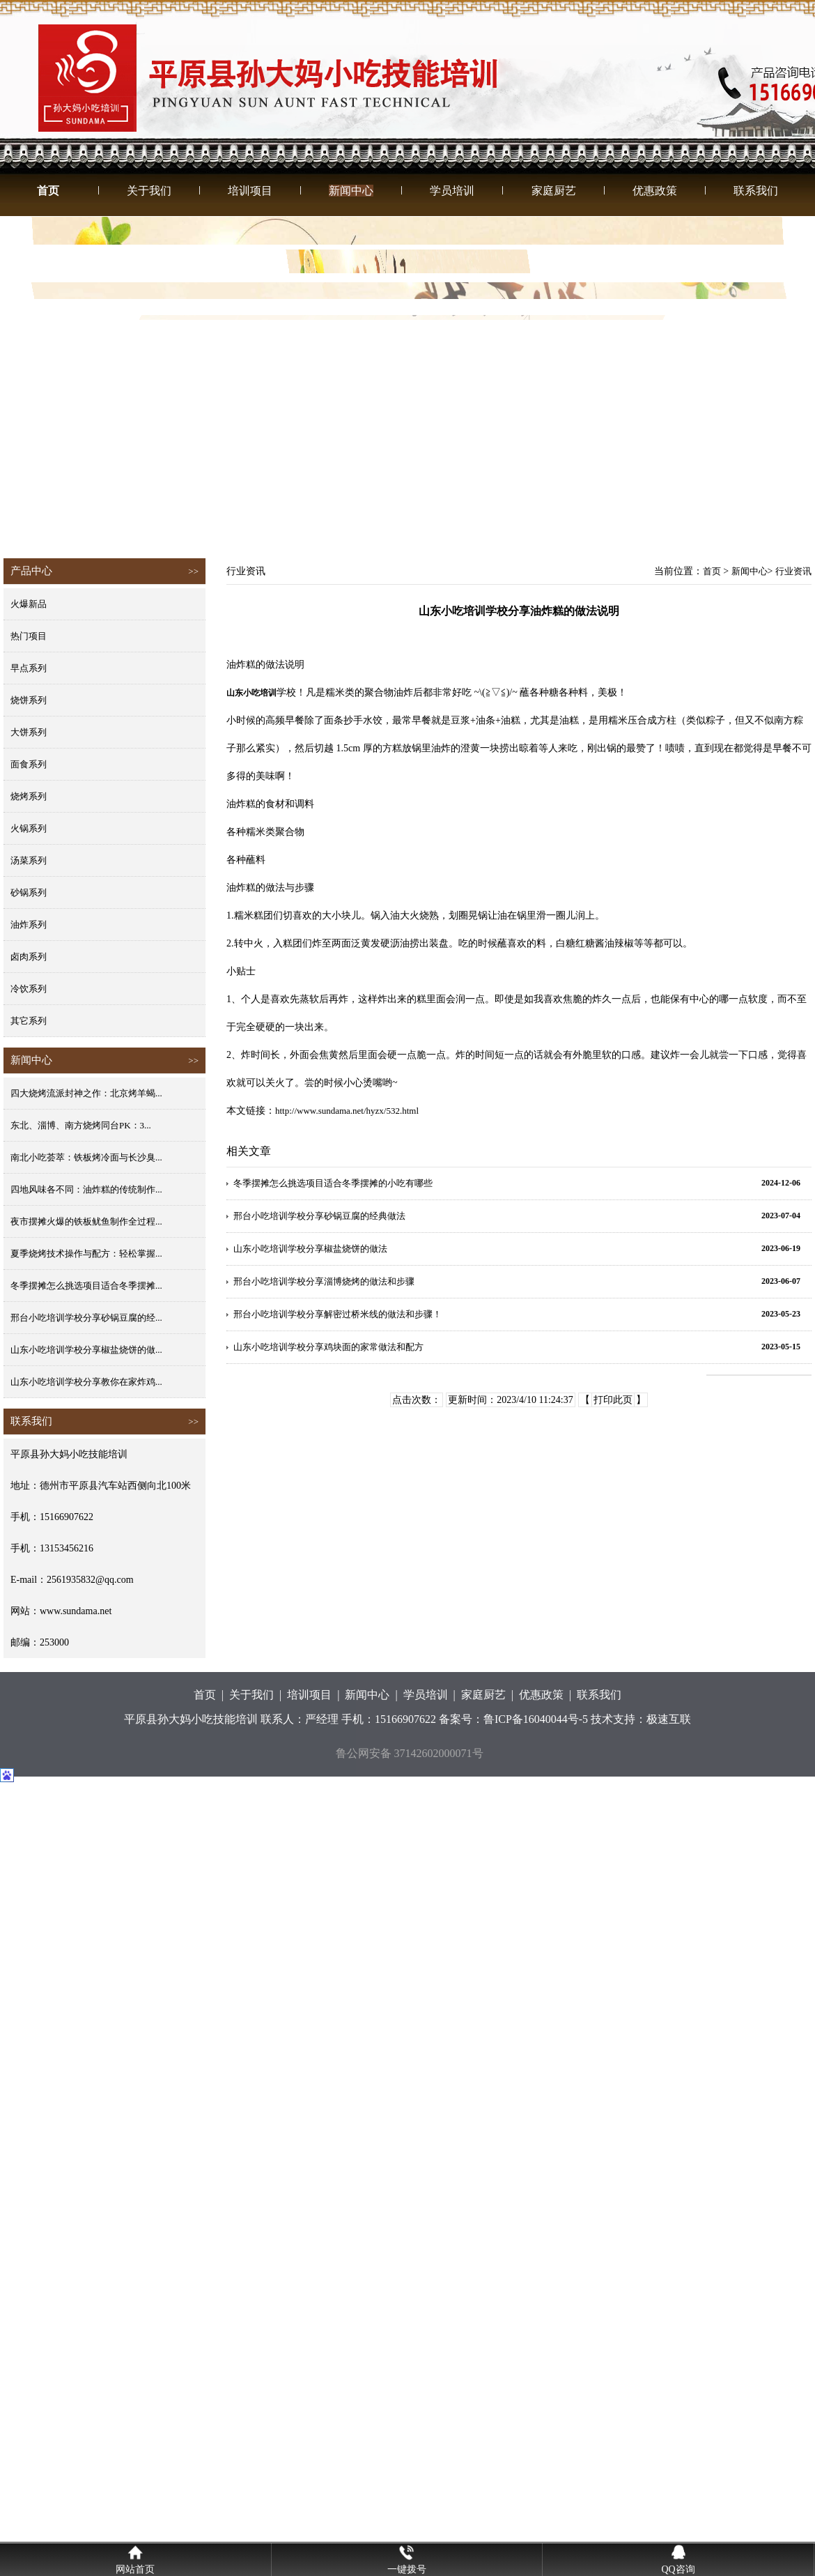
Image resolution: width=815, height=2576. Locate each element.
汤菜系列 (28, 860)
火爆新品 (28, 604)
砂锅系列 (28, 892)
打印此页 (612, 1400)
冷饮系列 (28, 988)
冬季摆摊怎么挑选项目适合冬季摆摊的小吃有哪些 (333, 1183)
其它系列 (28, 1020)
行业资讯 (793, 571)
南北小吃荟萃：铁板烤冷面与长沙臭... (86, 1157)
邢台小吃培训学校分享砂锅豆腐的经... (86, 1317)
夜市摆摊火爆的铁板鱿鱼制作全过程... (86, 1221)
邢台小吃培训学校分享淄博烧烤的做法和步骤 (323, 1281)
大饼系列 (28, 732)
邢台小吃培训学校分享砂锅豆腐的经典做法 (319, 1216)
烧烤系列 (28, 796)
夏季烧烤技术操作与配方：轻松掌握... (86, 1253)
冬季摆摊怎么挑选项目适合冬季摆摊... (86, 1285)
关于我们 (149, 191)
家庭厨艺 (553, 191)
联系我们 (756, 191)
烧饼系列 (28, 700)
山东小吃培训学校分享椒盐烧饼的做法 (310, 1248)
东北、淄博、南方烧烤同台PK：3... (80, 1125)
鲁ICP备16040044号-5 (535, 1719)
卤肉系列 (28, 956)
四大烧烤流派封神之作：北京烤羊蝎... (86, 1093)
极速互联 (668, 1719)
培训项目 (250, 191)
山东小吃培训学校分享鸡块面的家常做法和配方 (328, 1347)
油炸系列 (28, 924)
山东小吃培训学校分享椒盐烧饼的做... (86, 1349)
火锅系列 (28, 828)
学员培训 (452, 191)
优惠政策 (654, 191)
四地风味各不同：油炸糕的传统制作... (86, 1189)
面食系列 (28, 764)
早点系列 (28, 668)
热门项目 (28, 636)
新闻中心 (351, 191)
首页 (48, 191)
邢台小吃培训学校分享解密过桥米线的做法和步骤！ (337, 1314)
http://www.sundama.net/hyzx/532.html (347, 1110)
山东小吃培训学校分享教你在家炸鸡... (86, 1382)
